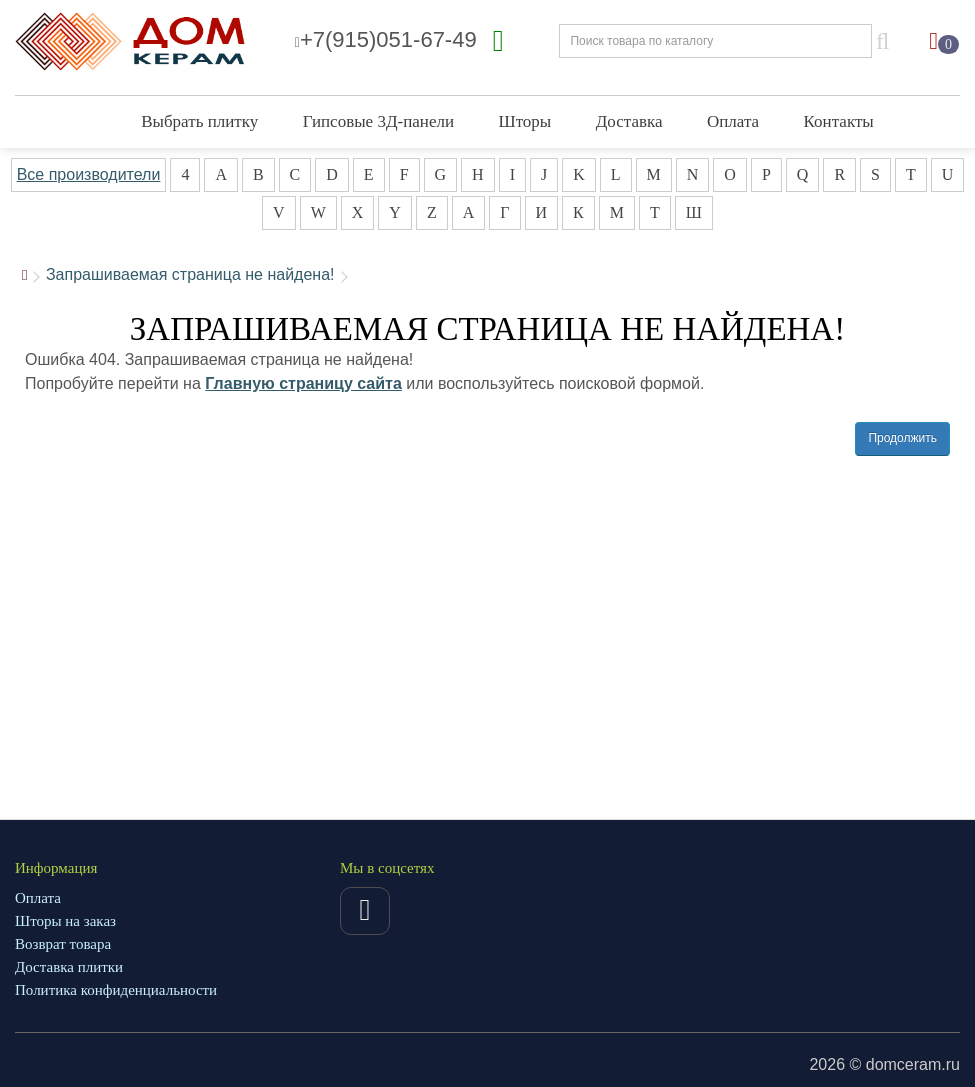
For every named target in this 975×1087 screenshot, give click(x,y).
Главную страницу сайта (303, 383)
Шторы (524, 121)
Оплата (733, 121)
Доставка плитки (69, 967)
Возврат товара (63, 944)
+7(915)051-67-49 (386, 39)
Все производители (89, 174)
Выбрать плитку (199, 121)
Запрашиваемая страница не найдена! (190, 274)
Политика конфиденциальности (116, 990)
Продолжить (902, 438)
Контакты (839, 121)
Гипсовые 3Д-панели (378, 121)
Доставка (629, 121)
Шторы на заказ (65, 921)
